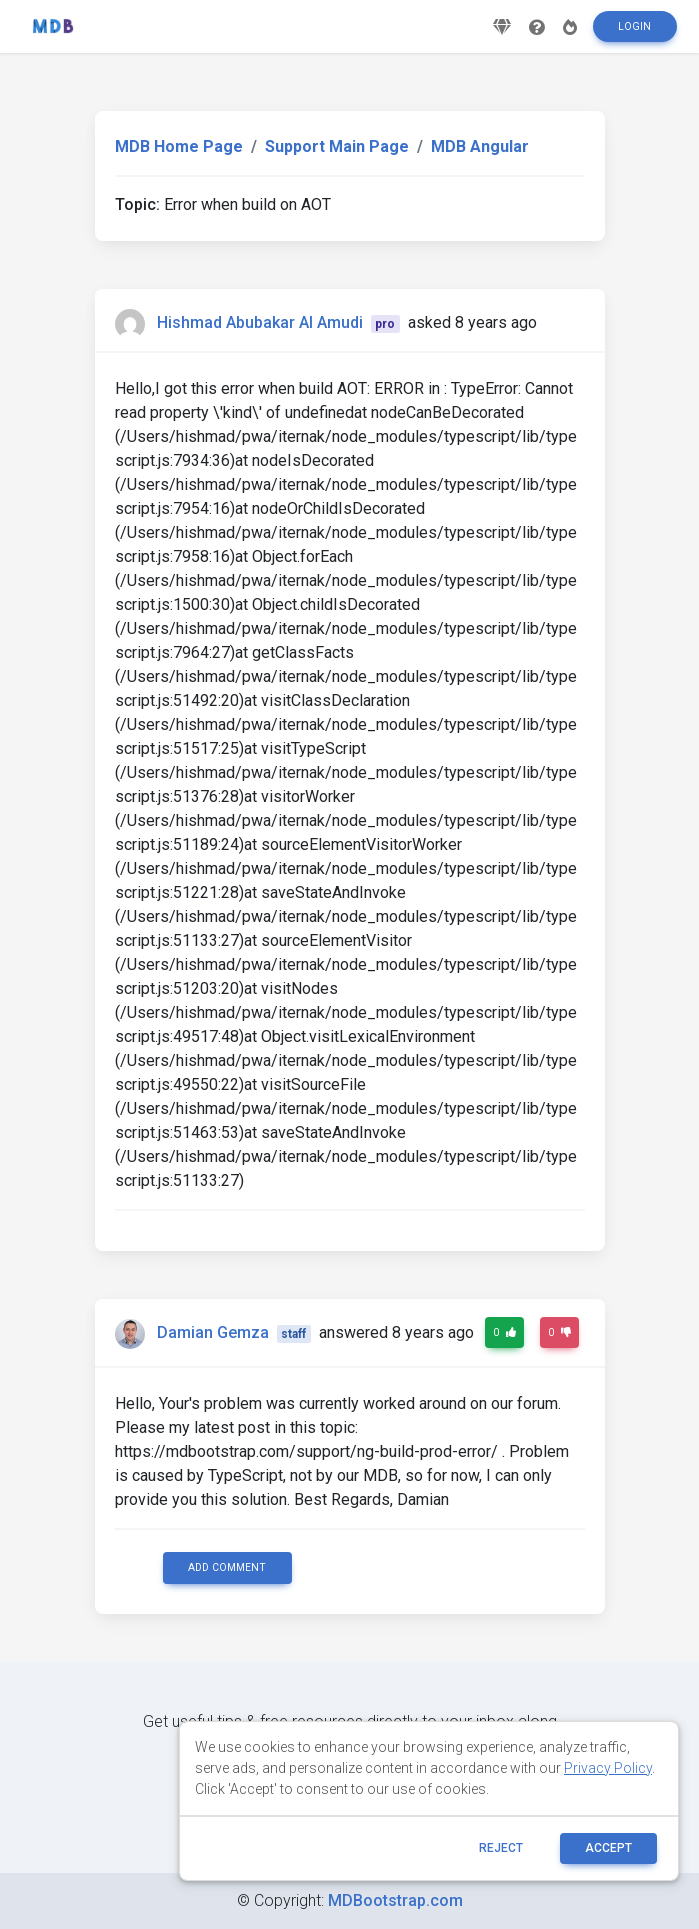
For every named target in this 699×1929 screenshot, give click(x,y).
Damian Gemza (213, 1332)
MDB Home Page (179, 146)
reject (501, 1848)
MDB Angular (480, 146)
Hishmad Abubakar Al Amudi (260, 322)
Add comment (227, 1567)
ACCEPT (608, 1848)
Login (634, 33)
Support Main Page (337, 146)
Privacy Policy (608, 1768)
